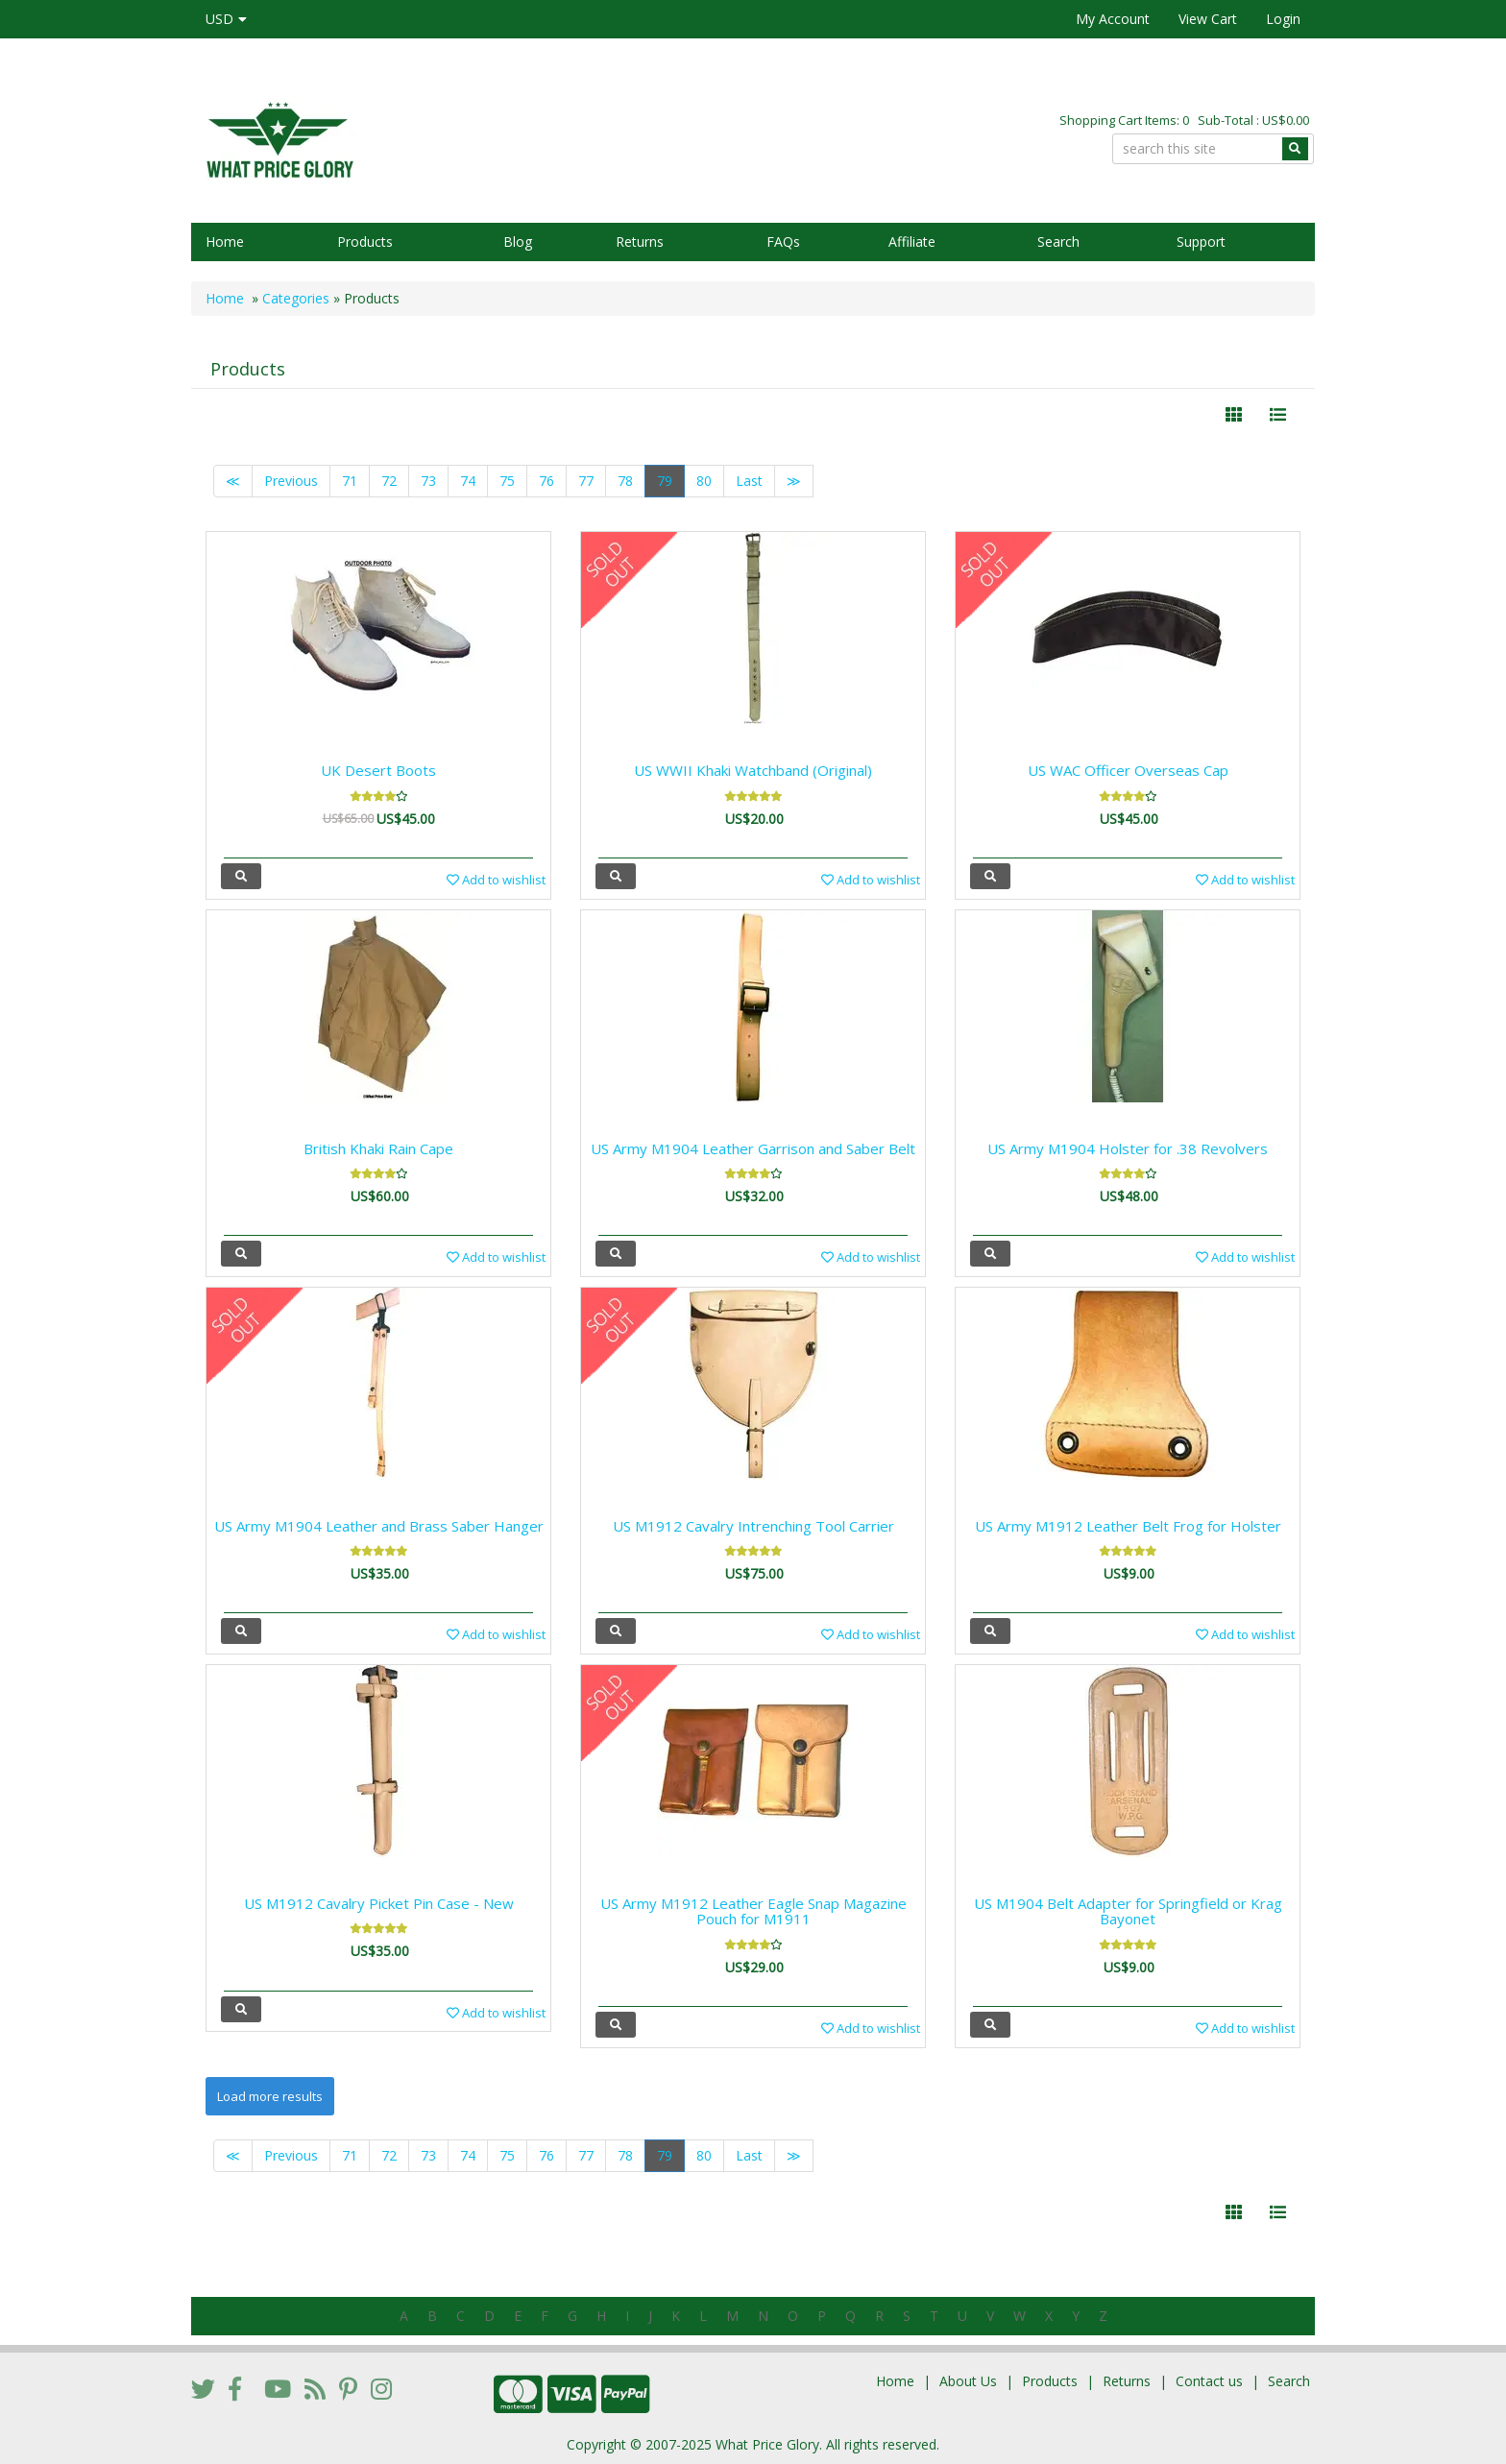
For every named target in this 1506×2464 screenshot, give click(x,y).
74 (467, 480)
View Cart (1207, 19)
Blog (517, 241)
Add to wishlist (496, 879)
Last (749, 480)
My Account (1113, 19)
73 (428, 480)
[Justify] (1277, 415)
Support (1201, 241)
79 (664, 480)
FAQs (783, 241)
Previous (291, 480)
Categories (295, 298)
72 (389, 480)
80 (704, 480)
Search (1058, 241)
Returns (640, 241)
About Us (968, 2381)
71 (349, 480)
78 (625, 480)
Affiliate (911, 241)
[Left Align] (1233, 415)
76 (546, 480)
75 (507, 480)
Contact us (1209, 2381)
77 (586, 480)
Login (1283, 19)
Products (365, 241)
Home (225, 241)
